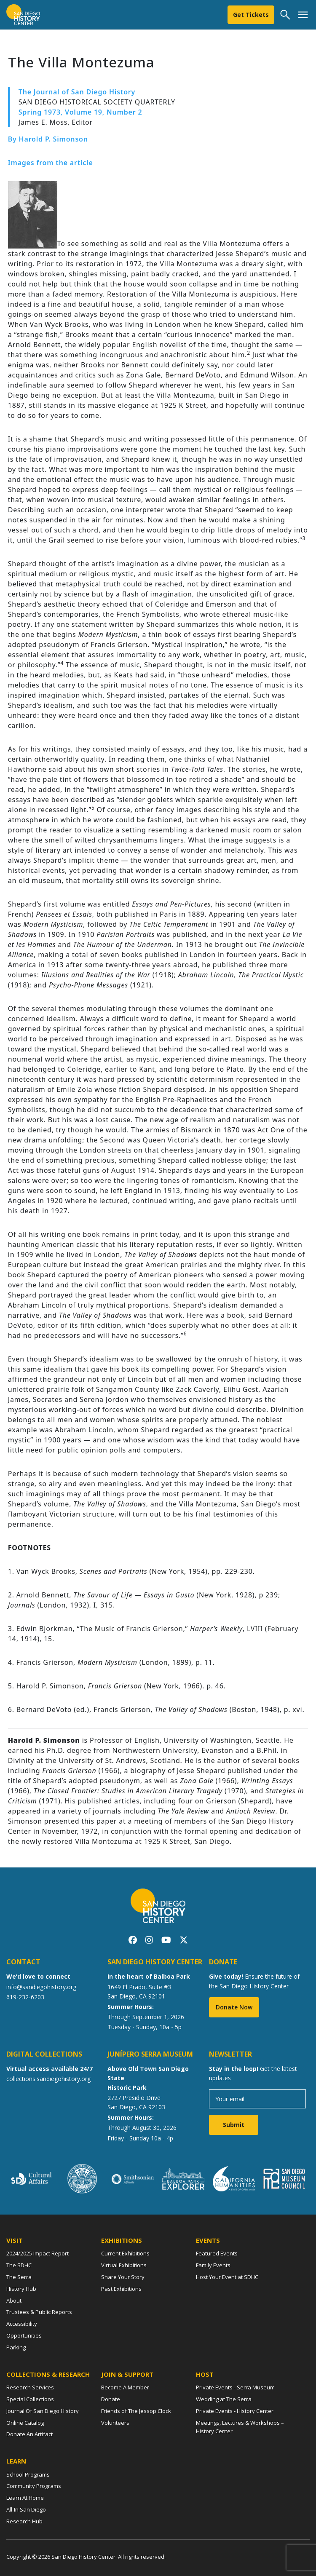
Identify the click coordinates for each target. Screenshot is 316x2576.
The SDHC (19, 2265)
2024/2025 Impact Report (37, 2253)
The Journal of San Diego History (77, 91)
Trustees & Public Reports (39, 2312)
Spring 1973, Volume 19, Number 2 (80, 112)
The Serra (19, 2277)
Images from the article (50, 162)
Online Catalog (25, 2422)
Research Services (30, 2387)
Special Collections (30, 2399)
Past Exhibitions (121, 2288)
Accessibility (21, 2323)
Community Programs (33, 2486)
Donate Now (234, 2007)
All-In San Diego (26, 2509)
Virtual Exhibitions (124, 2265)
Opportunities (24, 2335)
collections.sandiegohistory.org (48, 2079)
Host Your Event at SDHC (227, 2277)
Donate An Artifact (29, 2434)
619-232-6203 (25, 1997)
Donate (110, 2399)
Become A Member (125, 2387)
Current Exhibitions (125, 2253)
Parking (16, 2347)
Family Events (213, 2265)
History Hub (21, 2288)
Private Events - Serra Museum (235, 2387)
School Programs (28, 2474)
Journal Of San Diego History (42, 2411)
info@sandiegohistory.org (41, 1987)
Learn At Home (25, 2497)
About (13, 2300)
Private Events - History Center (234, 2411)
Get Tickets (251, 15)
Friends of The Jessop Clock (136, 2411)
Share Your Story (123, 2277)
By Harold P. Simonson (48, 139)
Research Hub (24, 2521)
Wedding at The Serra (224, 2399)
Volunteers (115, 2422)
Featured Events (217, 2253)
